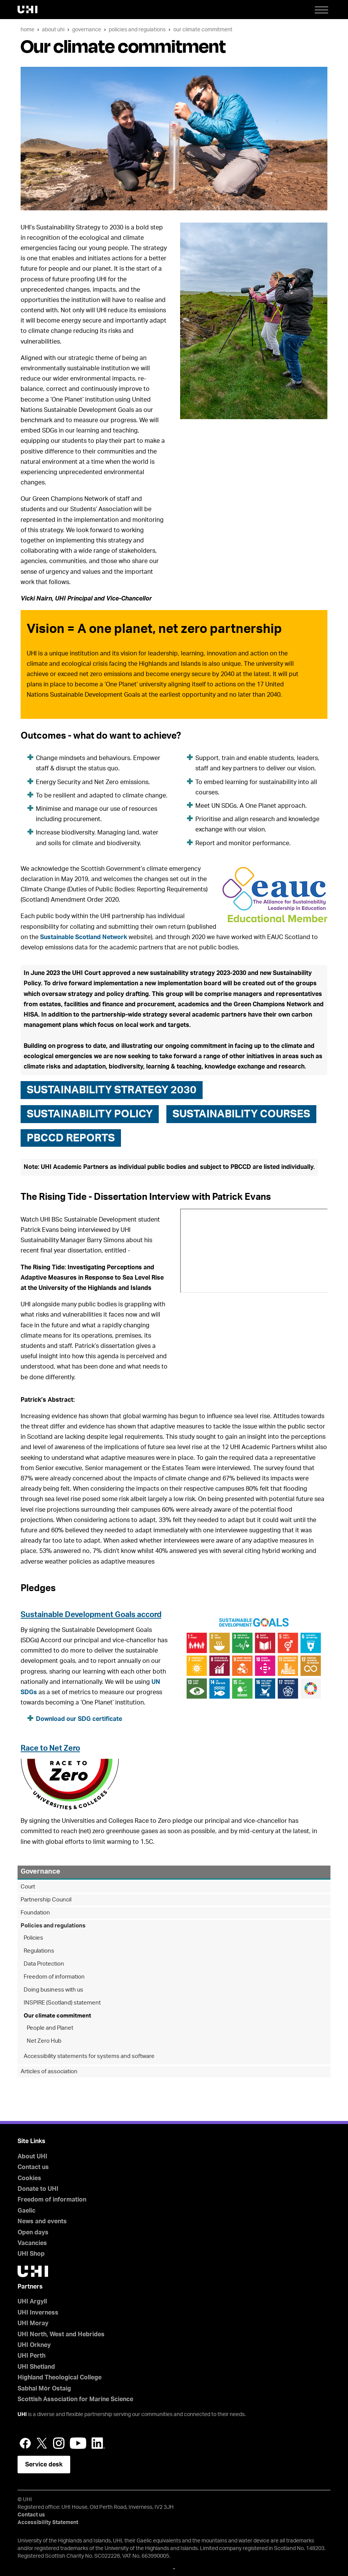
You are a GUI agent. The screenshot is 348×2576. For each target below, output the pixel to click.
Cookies (29, 2178)
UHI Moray (33, 2323)
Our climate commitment (202, 29)
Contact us (33, 2167)
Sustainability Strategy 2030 (112, 1090)
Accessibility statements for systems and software (89, 2056)
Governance (86, 29)
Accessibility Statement (48, 2522)
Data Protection (44, 1964)
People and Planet (50, 2028)
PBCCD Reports (71, 1138)
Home (27, 29)
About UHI (53, 29)
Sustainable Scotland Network (83, 937)
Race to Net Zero (50, 1748)
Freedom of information (54, 1977)
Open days (33, 2232)
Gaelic (26, 2211)
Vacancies (32, 2243)
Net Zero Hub (44, 2041)
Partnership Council (46, 1900)
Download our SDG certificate (79, 1719)
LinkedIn (98, 2443)
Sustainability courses (241, 1114)
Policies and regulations (137, 29)
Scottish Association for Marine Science (75, 2399)
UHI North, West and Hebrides (61, 2334)
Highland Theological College (60, 2377)
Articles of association (49, 2071)
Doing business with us (53, 1990)
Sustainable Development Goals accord (91, 1615)
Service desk (44, 2464)
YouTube (78, 2443)
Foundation (35, 1913)
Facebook (25, 2443)
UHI (22, 2414)
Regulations (39, 1951)
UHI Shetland (36, 2367)
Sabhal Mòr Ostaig (44, 2389)
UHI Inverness (38, 2313)
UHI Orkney (34, 2345)
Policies (33, 1938)
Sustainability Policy (90, 1114)
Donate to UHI (38, 2189)
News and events (42, 2221)
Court (28, 1887)
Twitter (42, 2443)
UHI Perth (31, 2356)
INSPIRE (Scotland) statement (62, 2003)
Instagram (58, 2443)
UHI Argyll (32, 2301)
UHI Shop (31, 2254)
